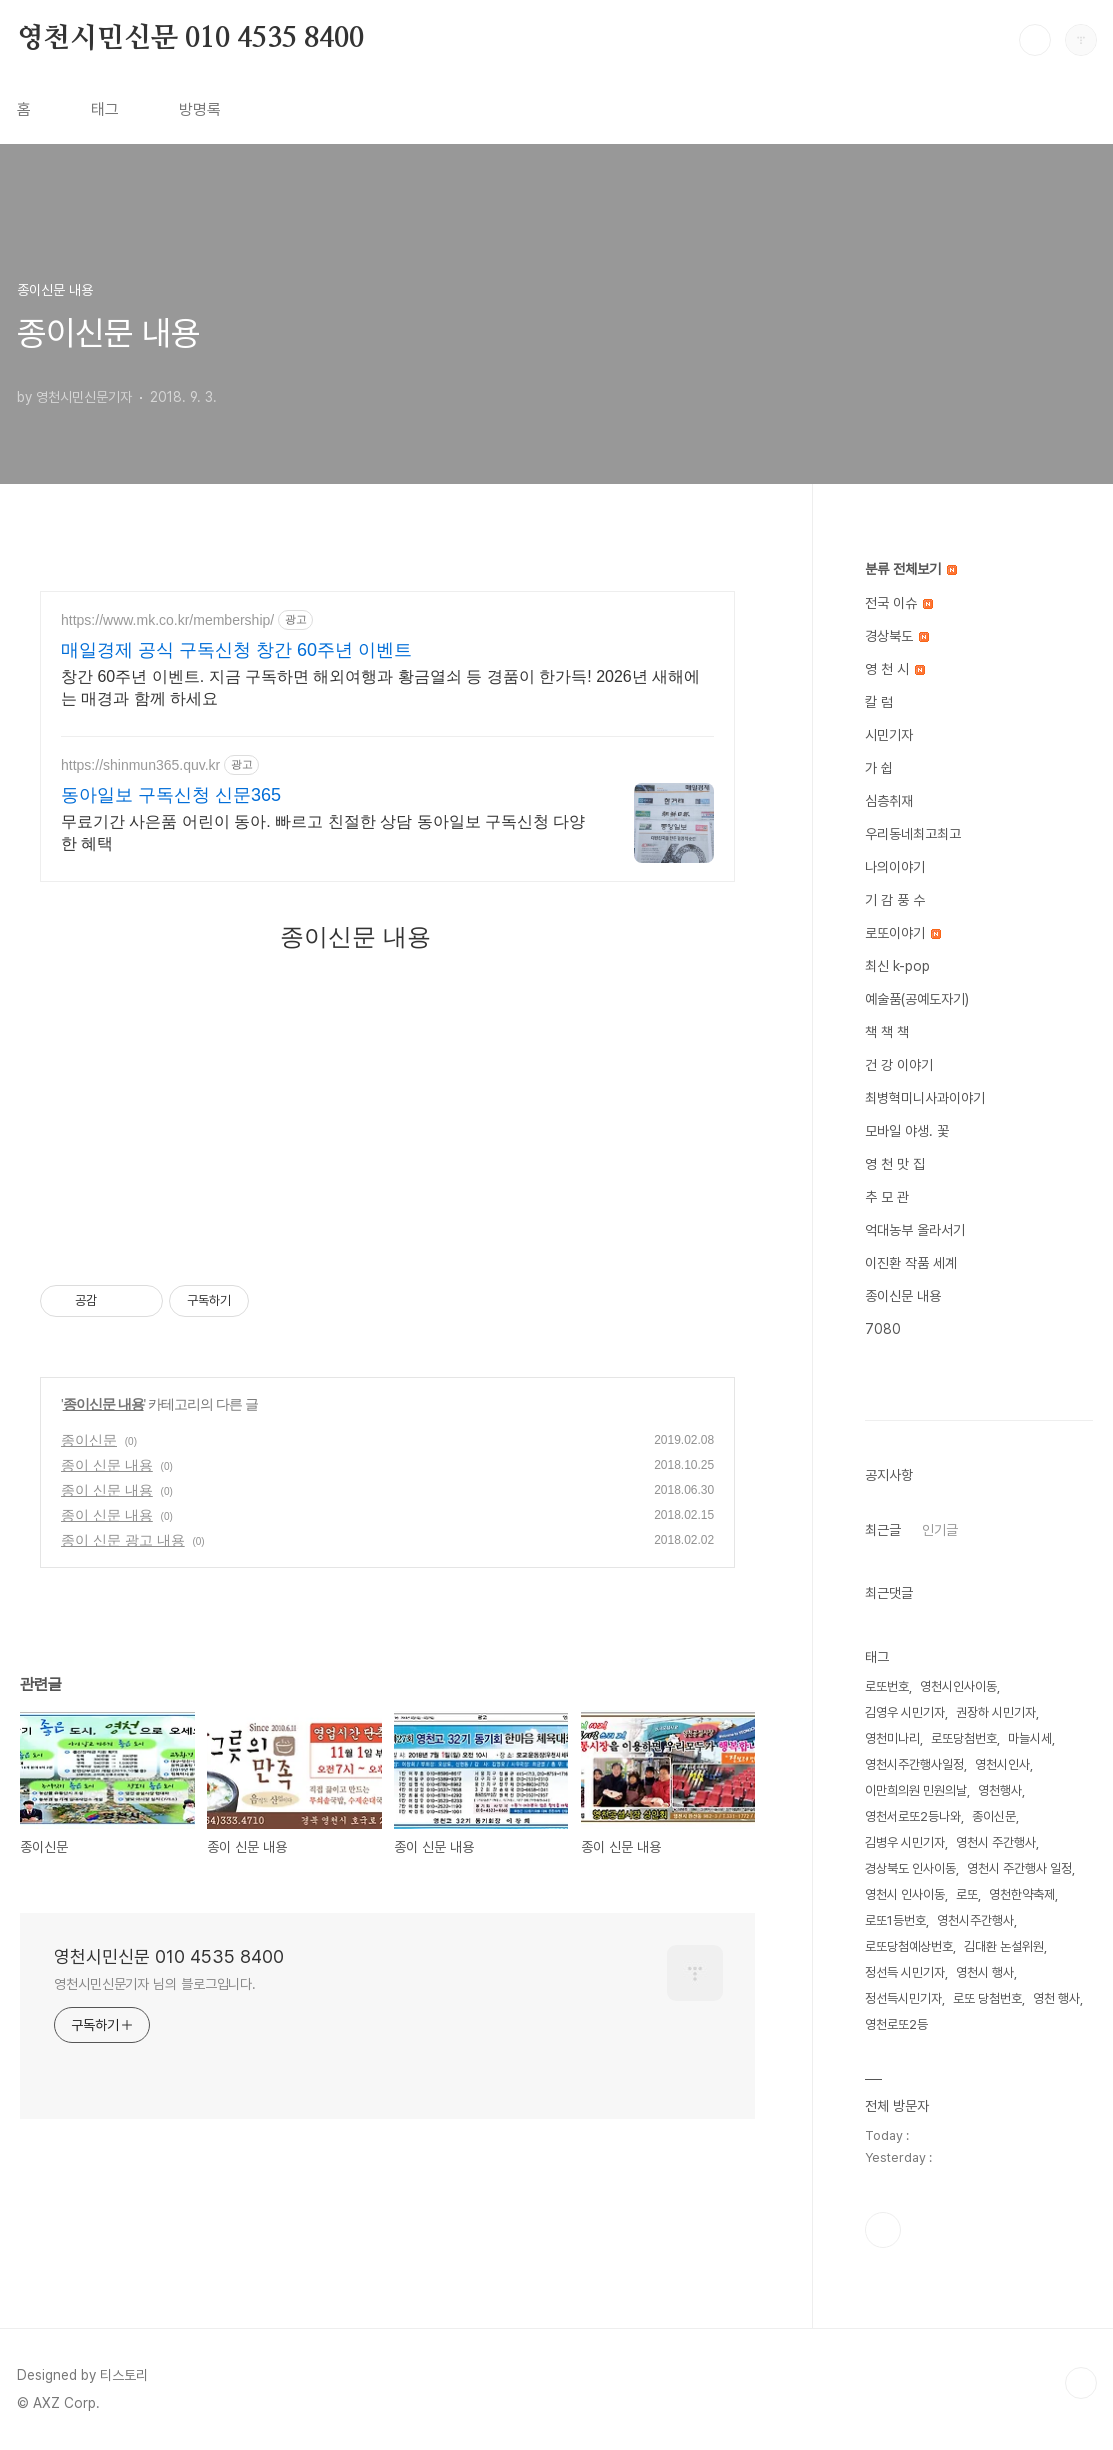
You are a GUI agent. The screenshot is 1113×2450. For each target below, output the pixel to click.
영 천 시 (895, 669)
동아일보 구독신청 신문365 (171, 795)
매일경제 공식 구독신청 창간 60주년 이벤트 (236, 650)
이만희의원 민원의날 (916, 1790)
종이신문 (89, 1440)
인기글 (940, 1530)
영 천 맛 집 (895, 1164)
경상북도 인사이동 (910, 1868)
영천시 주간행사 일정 (1019, 1868)
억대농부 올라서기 (915, 1230)
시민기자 (889, 735)
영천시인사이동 (958, 1686)
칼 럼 (879, 702)
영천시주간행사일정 (914, 1764)
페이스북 (883, 2230)
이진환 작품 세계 (911, 1263)
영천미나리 (892, 1738)
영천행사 (1000, 1790)
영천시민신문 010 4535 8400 (190, 39)
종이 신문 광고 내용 (123, 1540)
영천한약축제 (1022, 1894)
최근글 (883, 1530)
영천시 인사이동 (905, 1894)
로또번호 (887, 1686)
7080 (883, 1329)
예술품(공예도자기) (917, 999)
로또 (967, 1894)
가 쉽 (879, 768)
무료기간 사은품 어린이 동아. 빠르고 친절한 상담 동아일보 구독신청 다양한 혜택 (323, 832)
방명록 (200, 109)
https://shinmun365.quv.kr (140, 765)
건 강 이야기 (899, 1065)
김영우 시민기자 (905, 1712)
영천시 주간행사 (996, 1842)
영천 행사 (1056, 1998)
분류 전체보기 (911, 569)
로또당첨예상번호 (909, 1946)
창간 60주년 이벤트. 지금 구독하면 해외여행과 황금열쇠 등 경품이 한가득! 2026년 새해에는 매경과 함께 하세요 (380, 687)
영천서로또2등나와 (913, 1816)
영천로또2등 (896, 2024)
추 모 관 (887, 1197)
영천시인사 (1002, 1764)
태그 (105, 109)
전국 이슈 (899, 603)
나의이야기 (895, 867)
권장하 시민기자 (996, 1712)
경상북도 (897, 636)
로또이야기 (903, 933)
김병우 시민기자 (905, 1842)
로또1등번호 (895, 1920)
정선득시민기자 (903, 1998)
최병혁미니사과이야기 (925, 1098)
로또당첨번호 (964, 1738)
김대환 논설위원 (1004, 1946)
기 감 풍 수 (895, 900)
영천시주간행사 (975, 1920)
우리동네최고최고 (913, 834)
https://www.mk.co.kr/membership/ (167, 620)
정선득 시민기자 (905, 1972)
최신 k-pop (897, 966)
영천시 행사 (985, 1972)
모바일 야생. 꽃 (907, 1131)
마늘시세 (1030, 1738)
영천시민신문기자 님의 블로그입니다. (155, 1984)
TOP (1081, 2383)
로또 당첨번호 (987, 1998)
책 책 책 (887, 1032)
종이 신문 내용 (107, 1465)
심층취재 (889, 801)
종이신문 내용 (103, 1404)
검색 (1035, 40)
